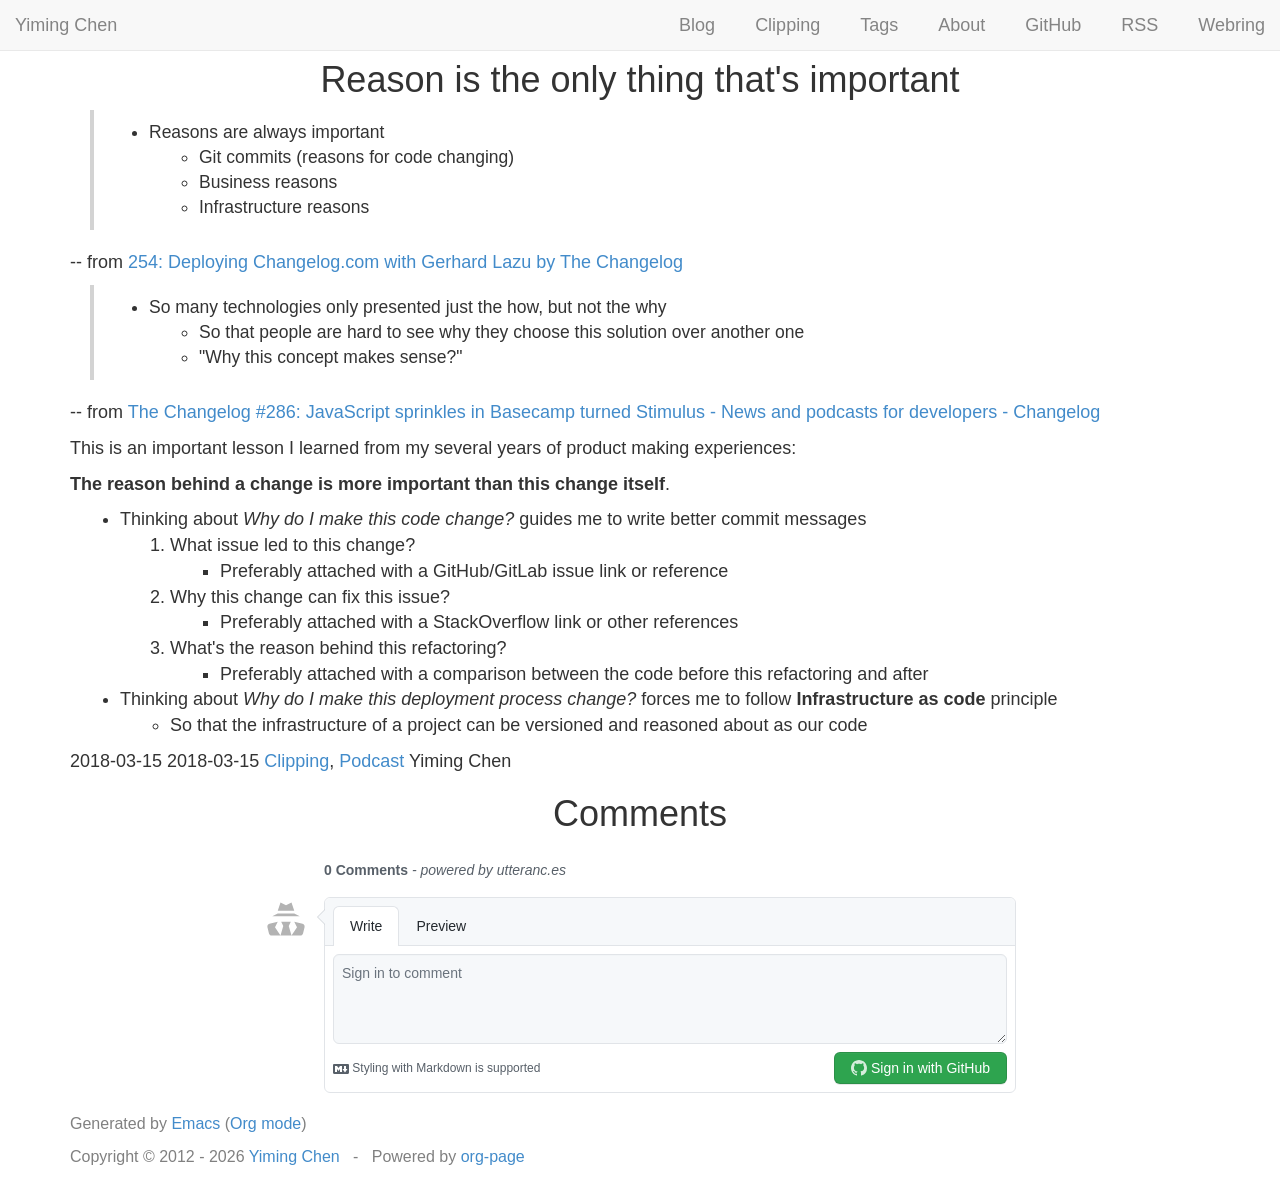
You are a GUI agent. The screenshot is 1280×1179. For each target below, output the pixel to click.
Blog (697, 25)
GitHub (1053, 25)
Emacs (195, 1123)
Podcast (371, 761)
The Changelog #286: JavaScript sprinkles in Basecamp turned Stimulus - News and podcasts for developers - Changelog (614, 412)
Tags (879, 25)
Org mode (265, 1123)
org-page (493, 1156)
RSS (1139, 25)
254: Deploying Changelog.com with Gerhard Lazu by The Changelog (405, 262)
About (961, 25)
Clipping (787, 25)
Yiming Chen (66, 25)
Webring (1231, 25)
